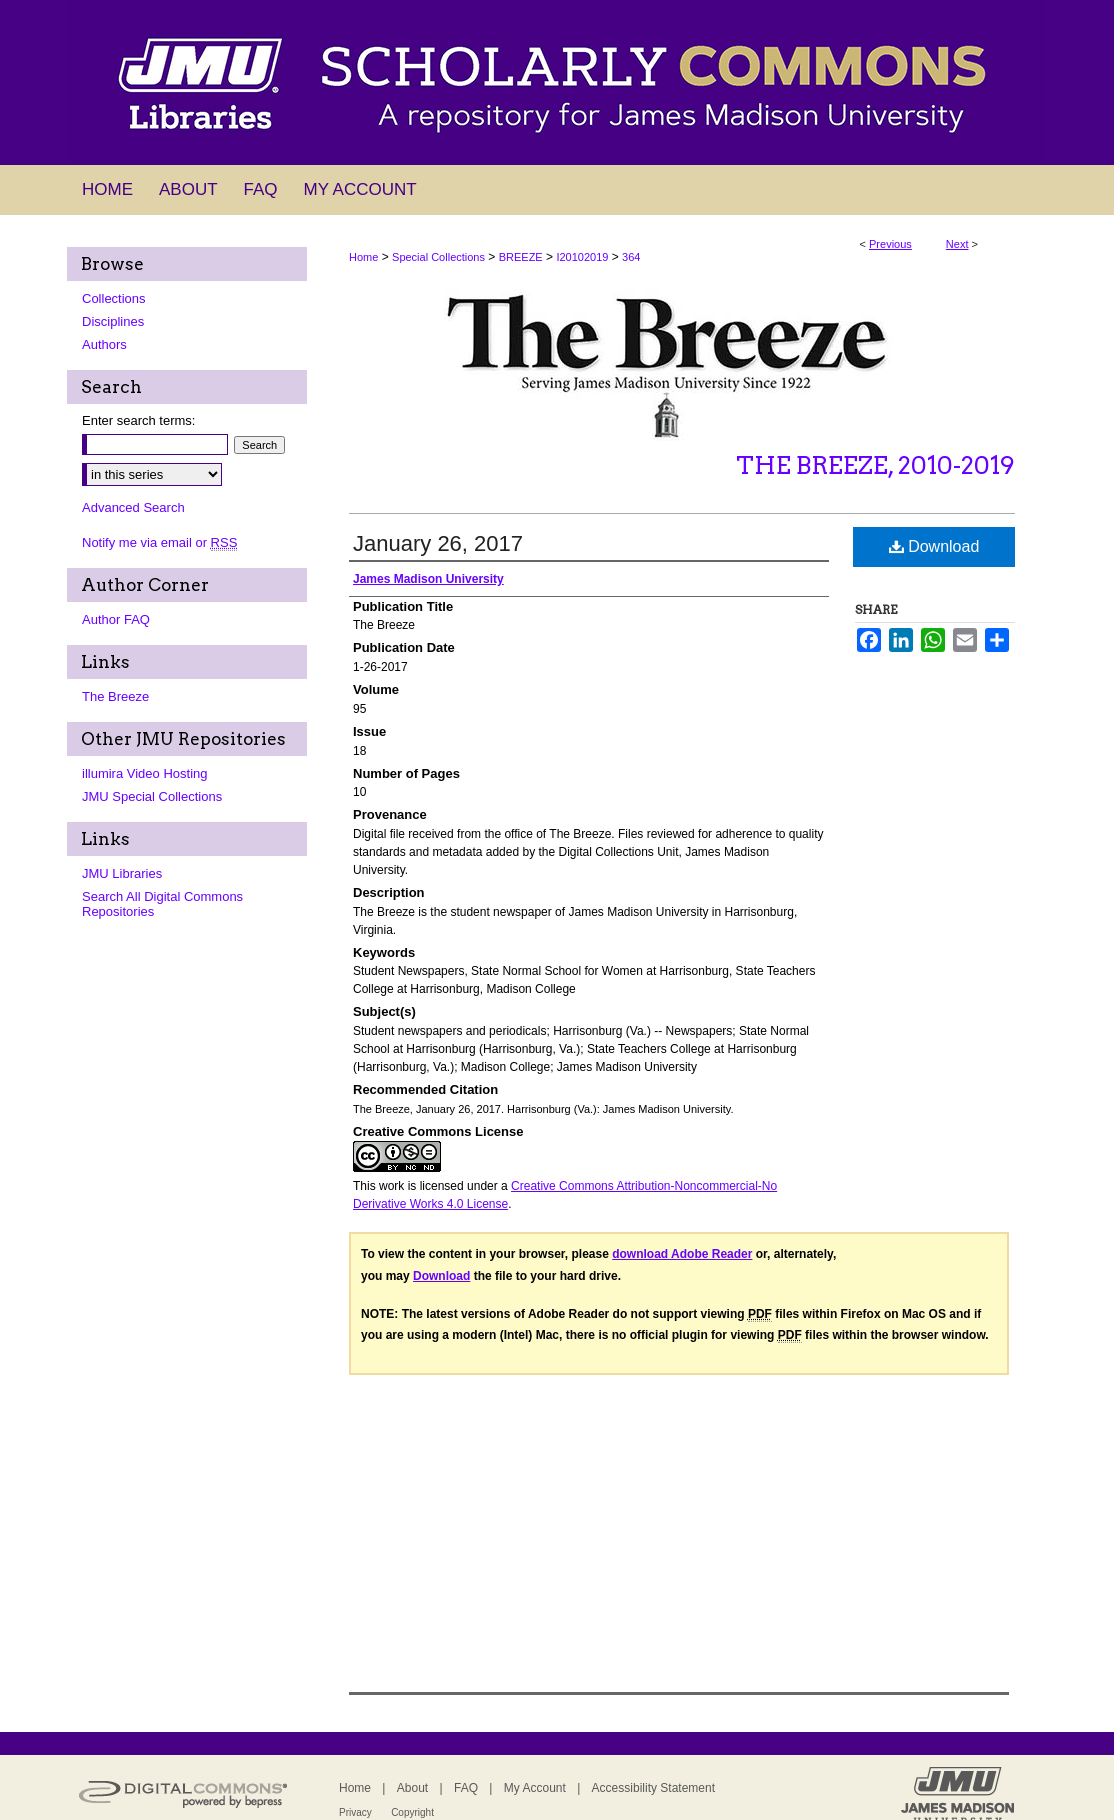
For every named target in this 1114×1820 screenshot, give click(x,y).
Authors (104, 344)
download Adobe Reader (682, 1254)
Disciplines (113, 321)
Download (934, 546)
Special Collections (438, 257)
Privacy (355, 1812)
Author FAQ (116, 619)
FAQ (466, 1788)
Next (957, 244)
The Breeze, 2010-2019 (875, 465)
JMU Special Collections (152, 796)
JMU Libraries (122, 873)
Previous (890, 244)
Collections (114, 298)
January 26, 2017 (438, 543)
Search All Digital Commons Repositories (162, 904)
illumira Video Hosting (145, 773)
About (412, 1788)
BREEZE (521, 257)
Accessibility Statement (653, 1788)
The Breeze (115, 696)
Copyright (412, 1812)
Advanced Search (133, 507)
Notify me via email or (159, 542)
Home (363, 257)
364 (631, 257)
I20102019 (582, 257)
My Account (535, 1788)
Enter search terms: (138, 420)
